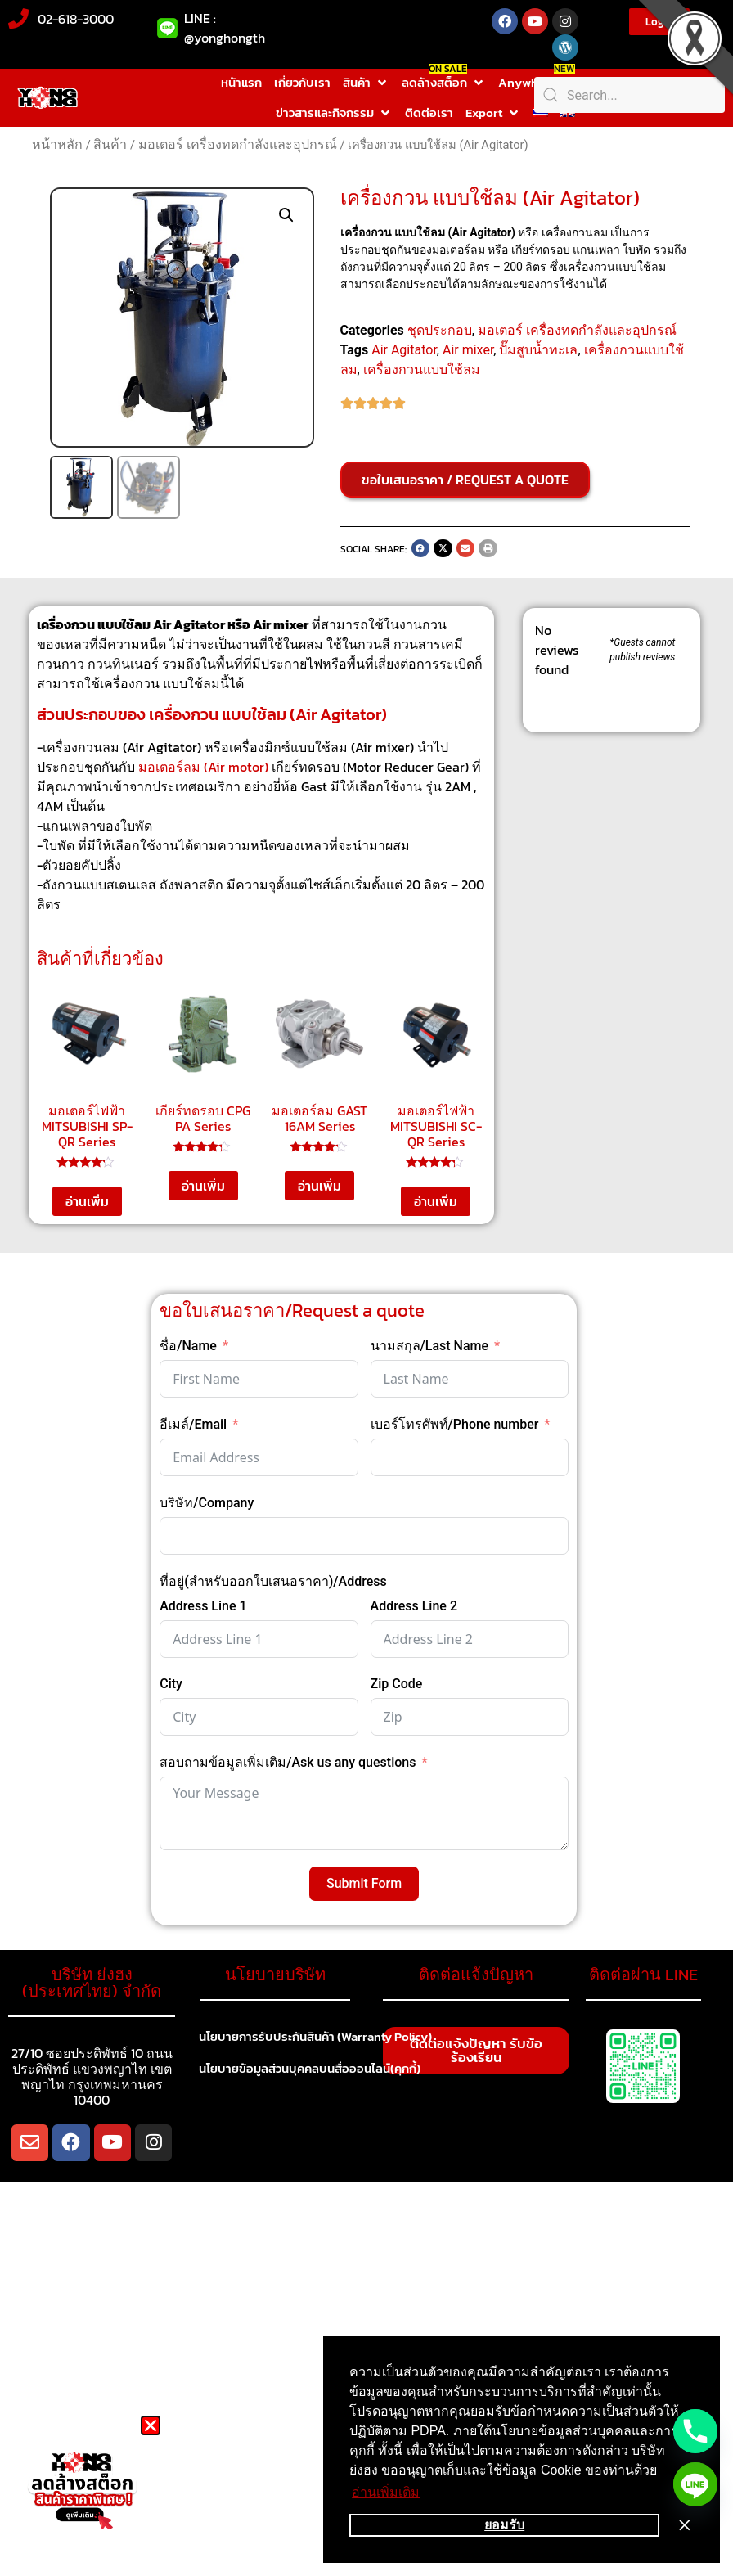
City (171, 1683)
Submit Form (364, 1883)
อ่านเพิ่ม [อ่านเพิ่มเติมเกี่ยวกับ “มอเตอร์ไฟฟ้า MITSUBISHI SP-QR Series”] (87, 1201)
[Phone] (695, 2431)
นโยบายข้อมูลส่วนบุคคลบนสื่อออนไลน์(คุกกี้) (319, 2070)
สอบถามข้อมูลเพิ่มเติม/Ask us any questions (288, 1762)
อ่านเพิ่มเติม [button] (386, 2492)
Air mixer (468, 350)
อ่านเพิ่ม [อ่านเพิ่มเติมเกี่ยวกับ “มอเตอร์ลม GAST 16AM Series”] (319, 1186)
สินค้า (110, 144)
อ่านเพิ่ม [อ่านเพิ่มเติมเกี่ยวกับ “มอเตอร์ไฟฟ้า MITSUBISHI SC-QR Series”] (435, 1201)
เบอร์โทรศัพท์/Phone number (455, 1424)
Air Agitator (404, 350)
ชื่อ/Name (188, 1345)
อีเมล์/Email (193, 1424)
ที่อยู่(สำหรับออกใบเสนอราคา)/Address (273, 1581)
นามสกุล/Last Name (430, 1345)
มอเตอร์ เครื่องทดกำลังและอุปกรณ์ (237, 144)
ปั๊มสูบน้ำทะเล (538, 350)
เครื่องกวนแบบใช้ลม (421, 369)
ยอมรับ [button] (504, 2525)
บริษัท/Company (207, 1503)
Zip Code (397, 1683)
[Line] (695, 2484)
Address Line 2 (414, 1606)
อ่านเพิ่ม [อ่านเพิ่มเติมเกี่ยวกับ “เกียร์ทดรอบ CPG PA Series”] (203, 1186)
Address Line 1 (203, 1606)
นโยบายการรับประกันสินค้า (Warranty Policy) (325, 2037)
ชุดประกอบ (439, 330)
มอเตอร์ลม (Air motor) (203, 767)
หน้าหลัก (57, 144)
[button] (366, 83)
